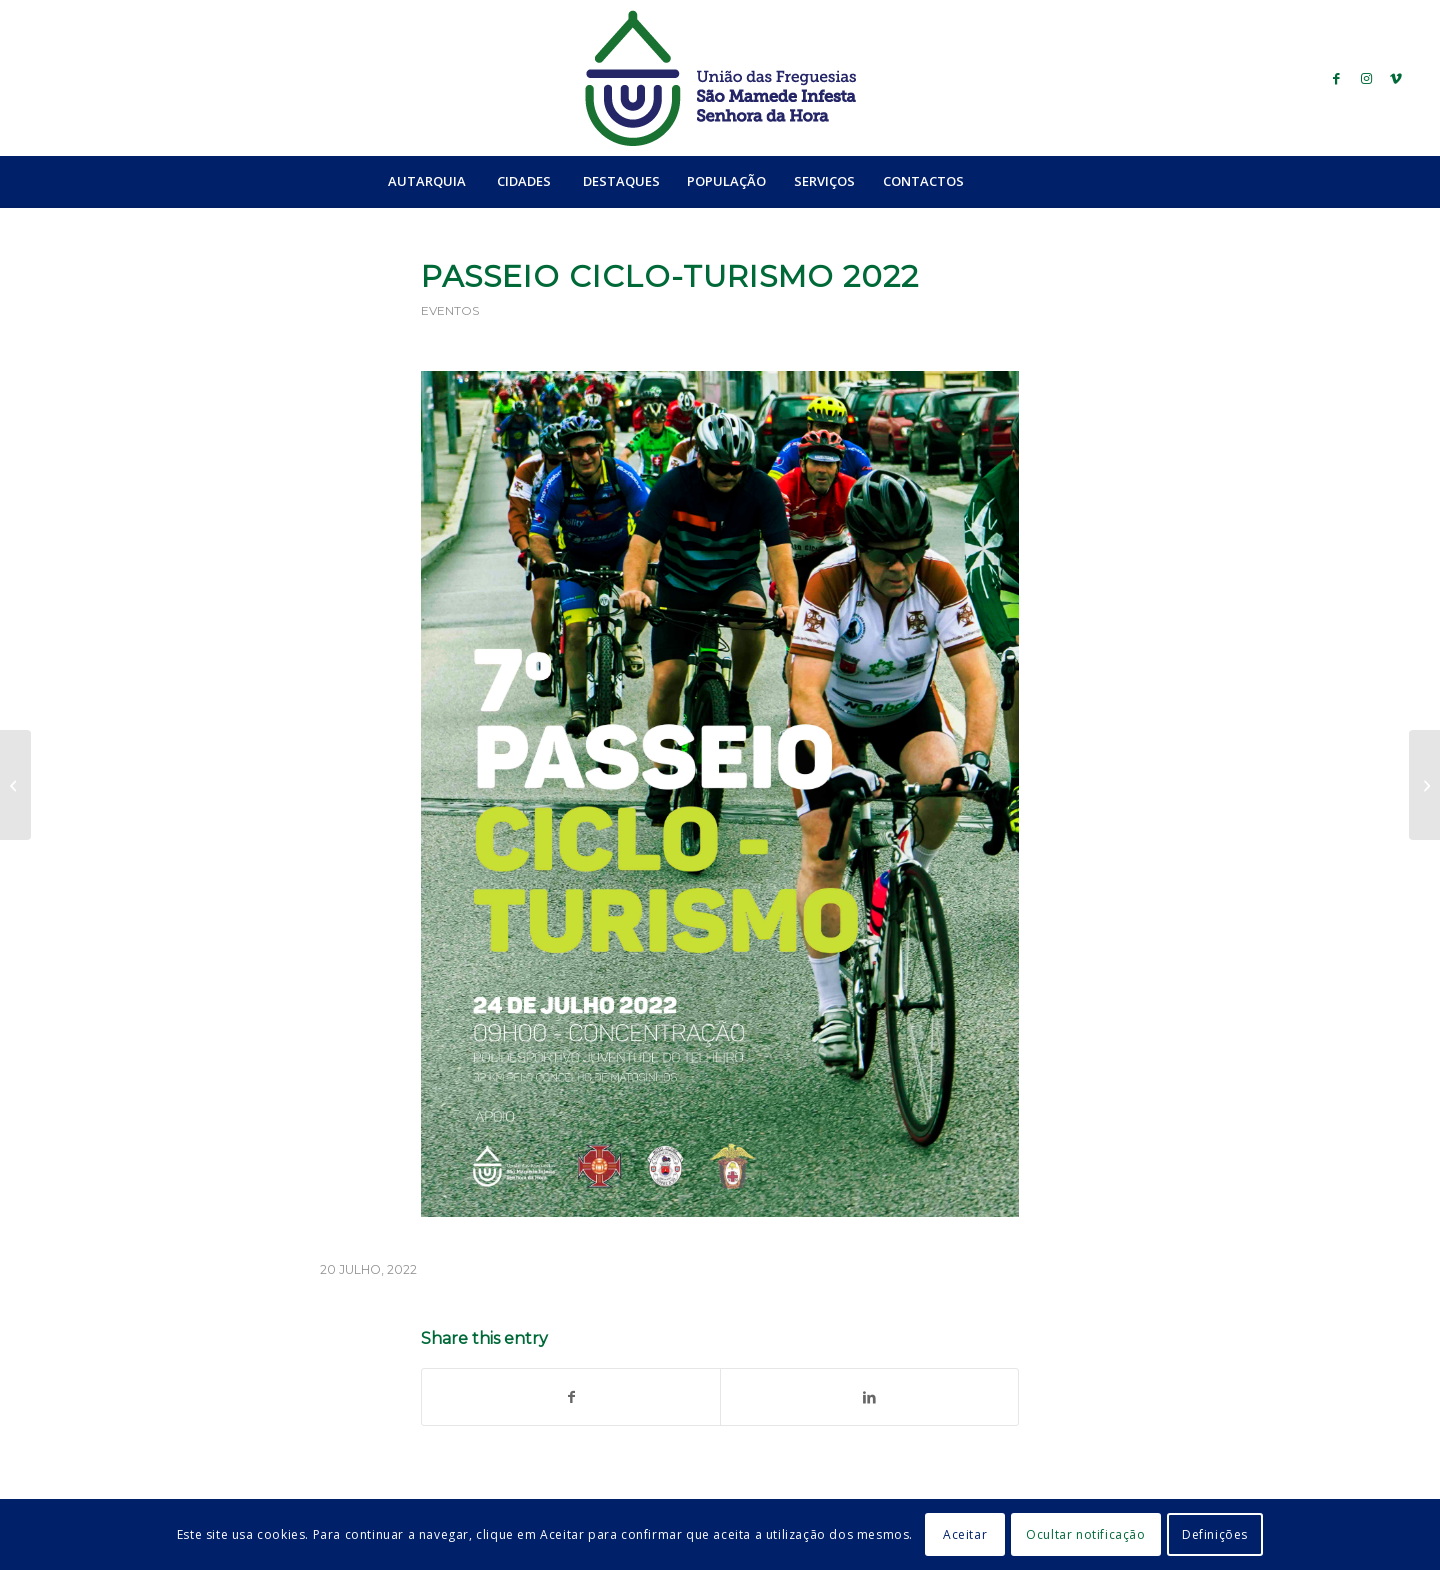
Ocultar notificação (1085, 1534)
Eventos (450, 310)
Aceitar (965, 1534)
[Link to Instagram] (1366, 78)
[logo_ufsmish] (720, 78)
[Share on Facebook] (571, 1397)
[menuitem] (426, 181)
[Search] (1021, 181)
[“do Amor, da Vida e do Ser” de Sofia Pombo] (15, 785)
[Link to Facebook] (1336, 78)
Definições (1215, 1534)
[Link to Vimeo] (1396, 78)
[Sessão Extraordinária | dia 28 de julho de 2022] (1424, 785)
